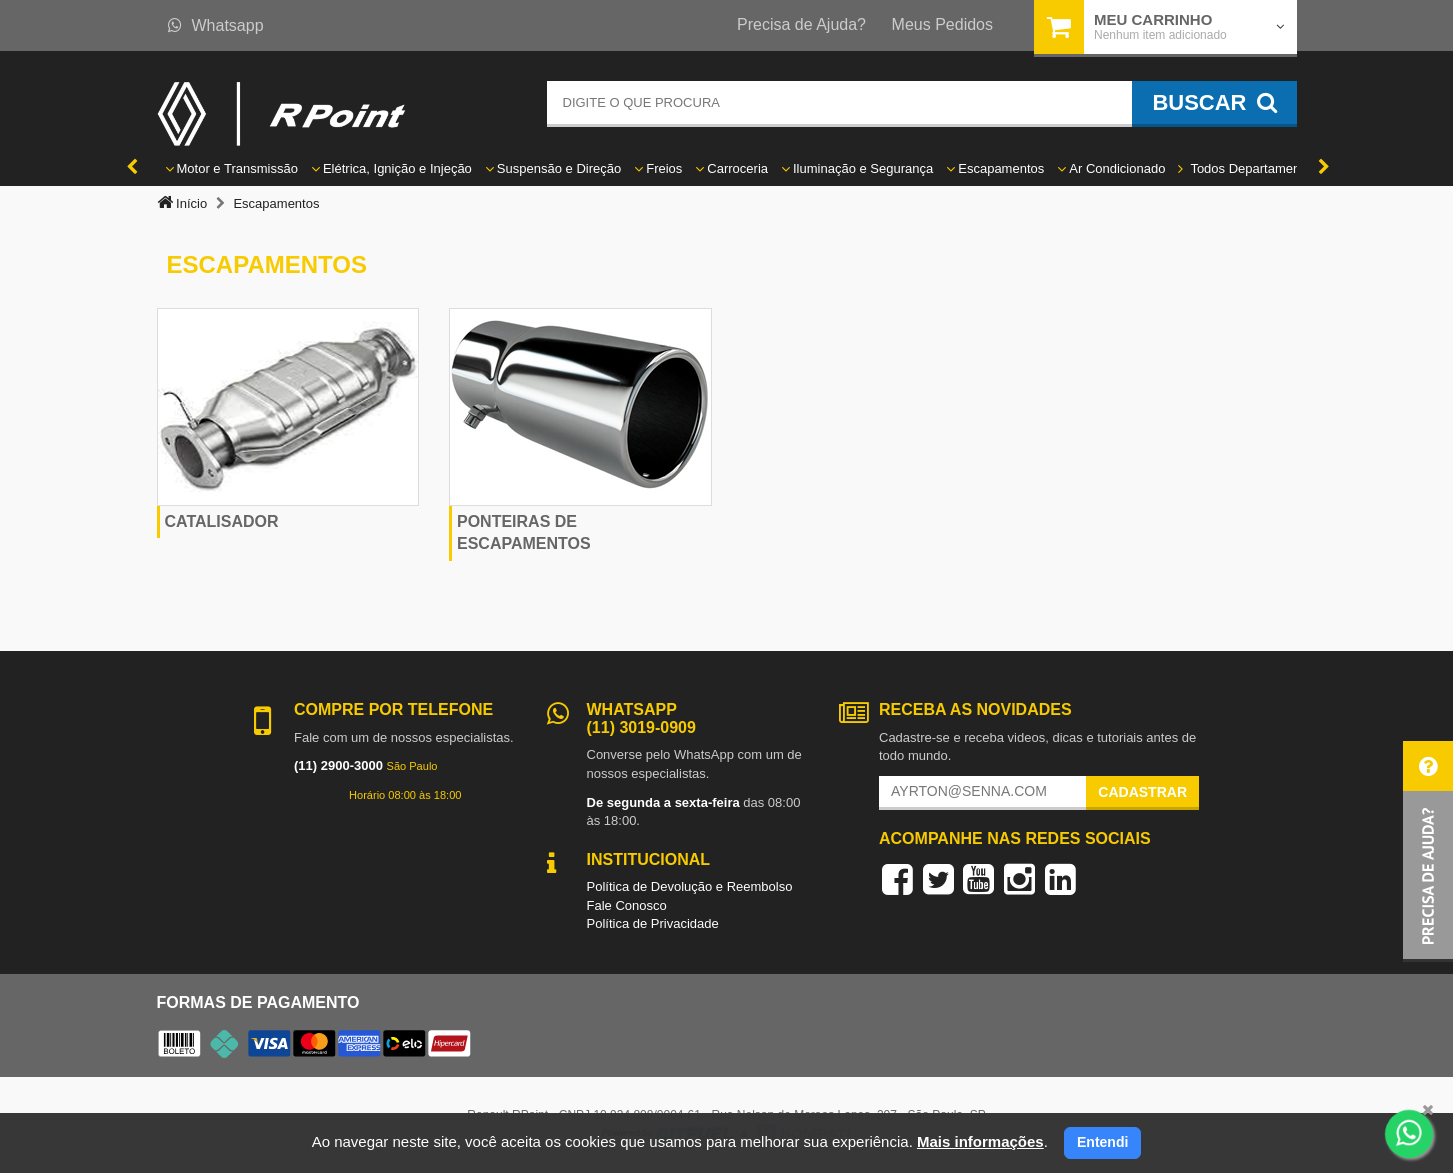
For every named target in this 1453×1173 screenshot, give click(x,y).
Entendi (1102, 1142)
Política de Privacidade (653, 923)
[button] (1428, 851)
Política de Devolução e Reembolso (690, 886)
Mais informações (980, 1141)
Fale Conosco (627, 905)
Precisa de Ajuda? (801, 24)
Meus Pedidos (942, 24)
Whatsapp (216, 25)
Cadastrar (1142, 792)
